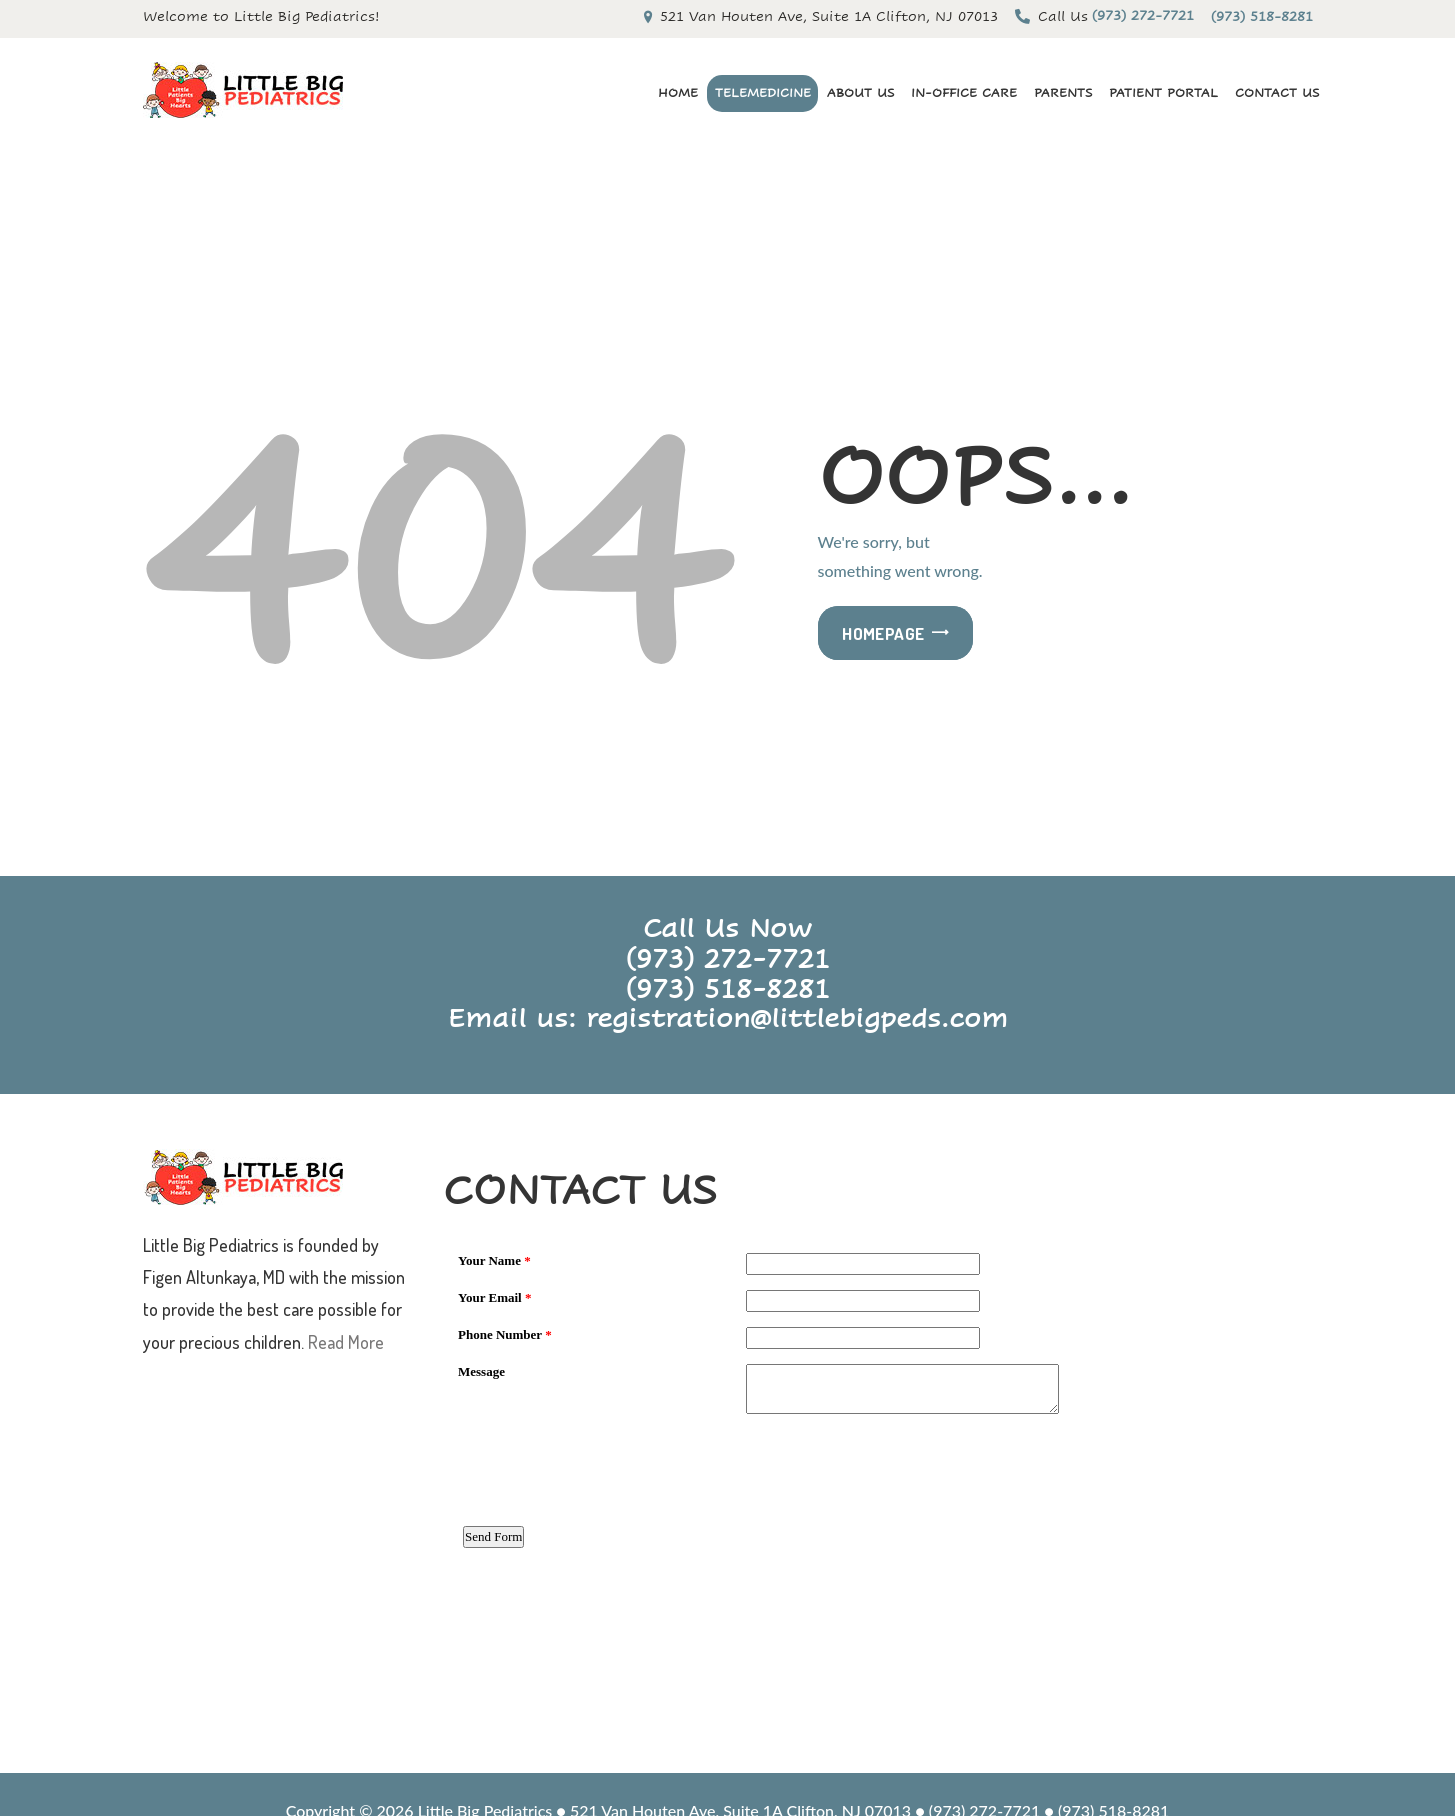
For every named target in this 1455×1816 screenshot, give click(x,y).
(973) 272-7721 (728, 958)
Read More (346, 1342)
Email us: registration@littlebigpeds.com (728, 1018)
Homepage (883, 633)
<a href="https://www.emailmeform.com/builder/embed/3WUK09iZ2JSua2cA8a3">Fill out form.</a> (878, 1493)
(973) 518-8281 (728, 988)
